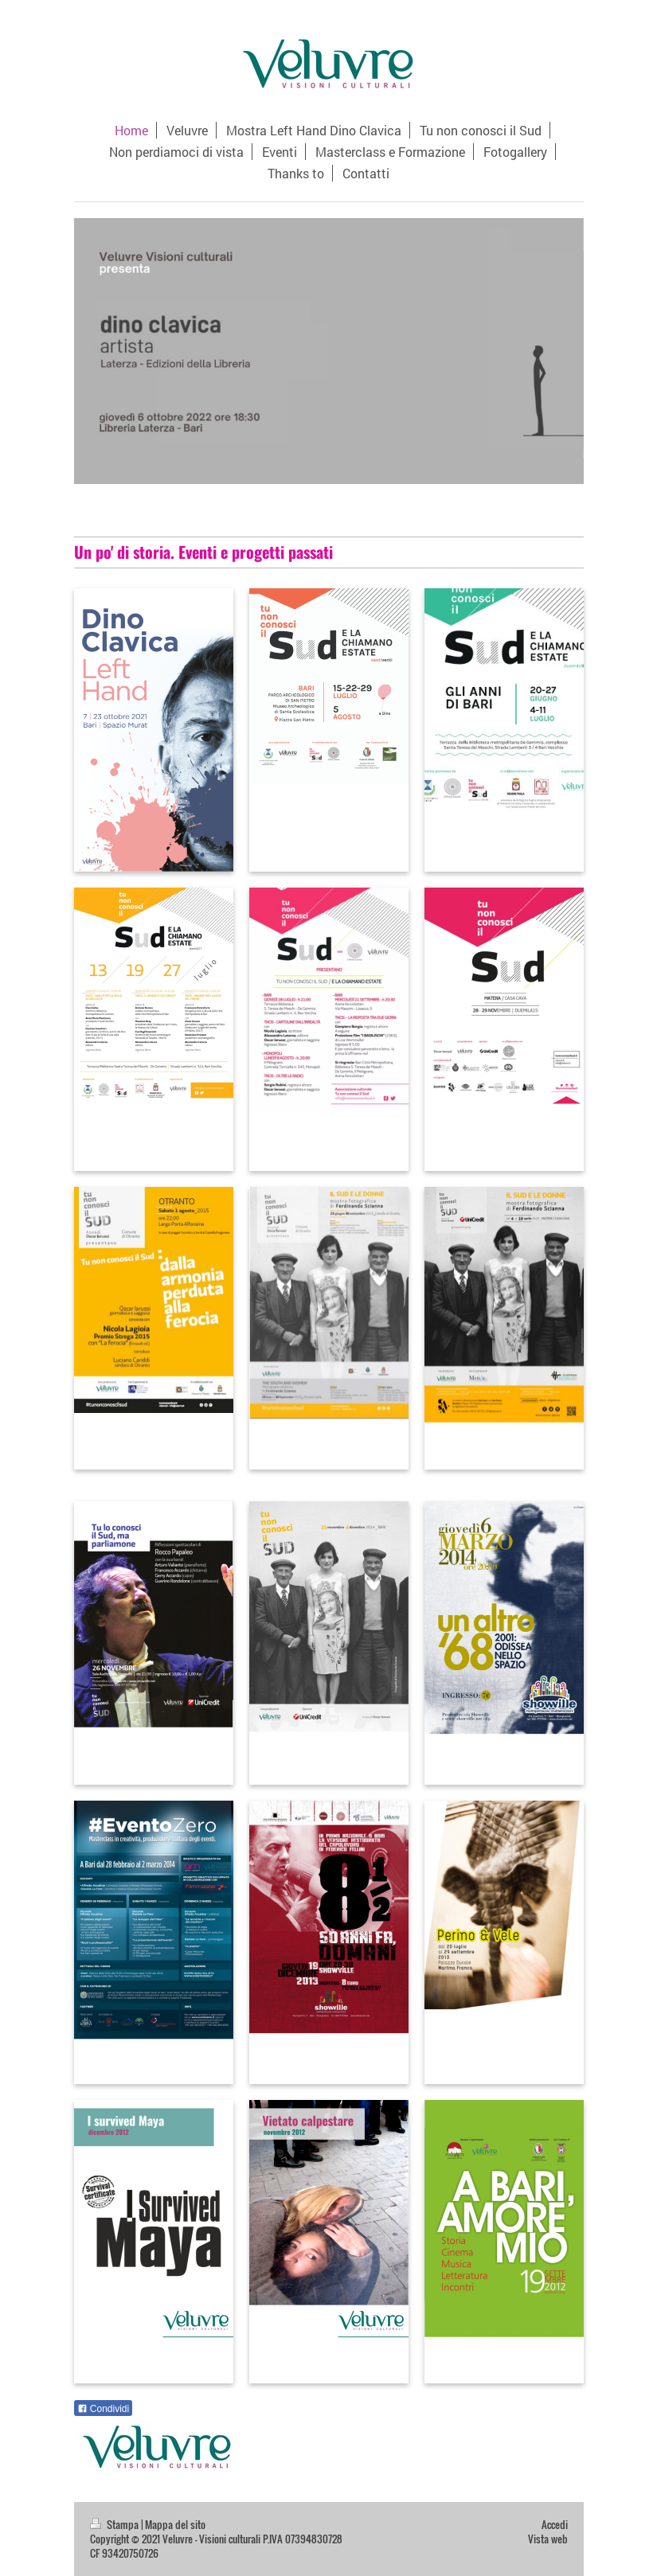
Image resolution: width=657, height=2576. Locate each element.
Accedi (555, 2524)
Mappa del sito (175, 2524)
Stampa (115, 2524)
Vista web (548, 2539)
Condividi (103, 2408)
